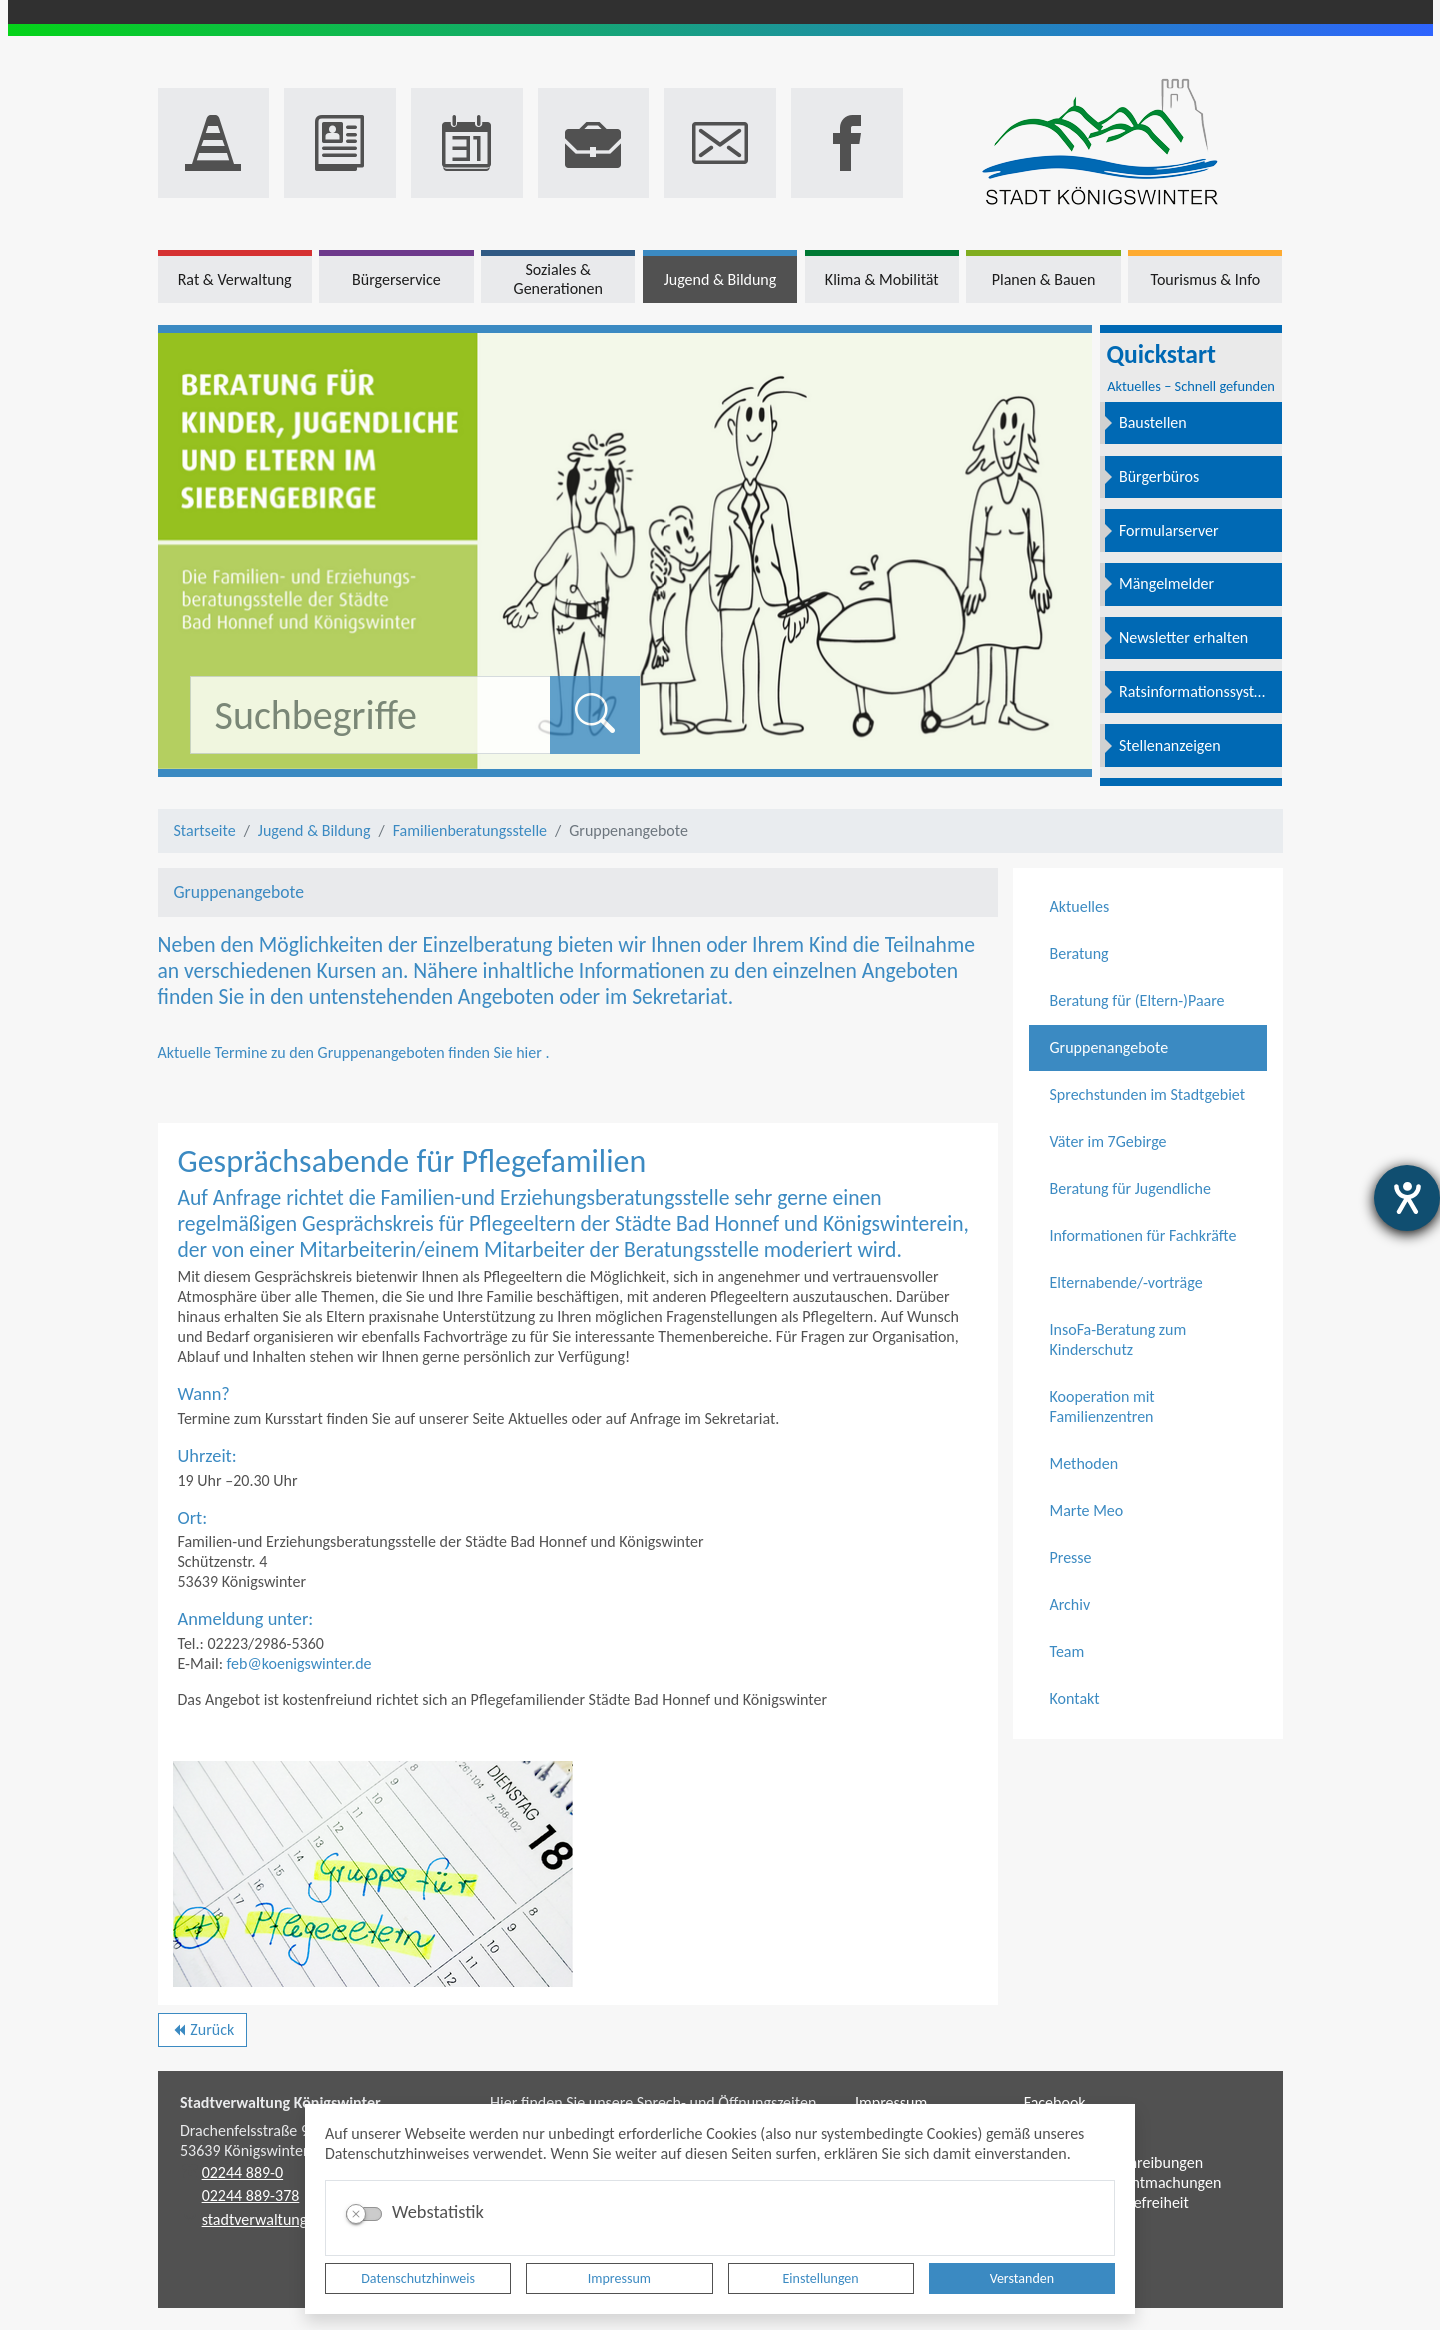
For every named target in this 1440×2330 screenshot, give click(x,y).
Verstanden (1022, 2278)
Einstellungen (821, 2278)
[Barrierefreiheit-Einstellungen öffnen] (1407, 1198)
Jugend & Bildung (314, 830)
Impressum (619, 2278)
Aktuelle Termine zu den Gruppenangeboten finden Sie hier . (354, 1052)
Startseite (205, 830)
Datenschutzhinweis (418, 2278)
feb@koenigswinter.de (299, 1663)
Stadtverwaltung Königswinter (280, 2102)
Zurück (202, 2033)
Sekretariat (680, 996)
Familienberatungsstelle (470, 830)
